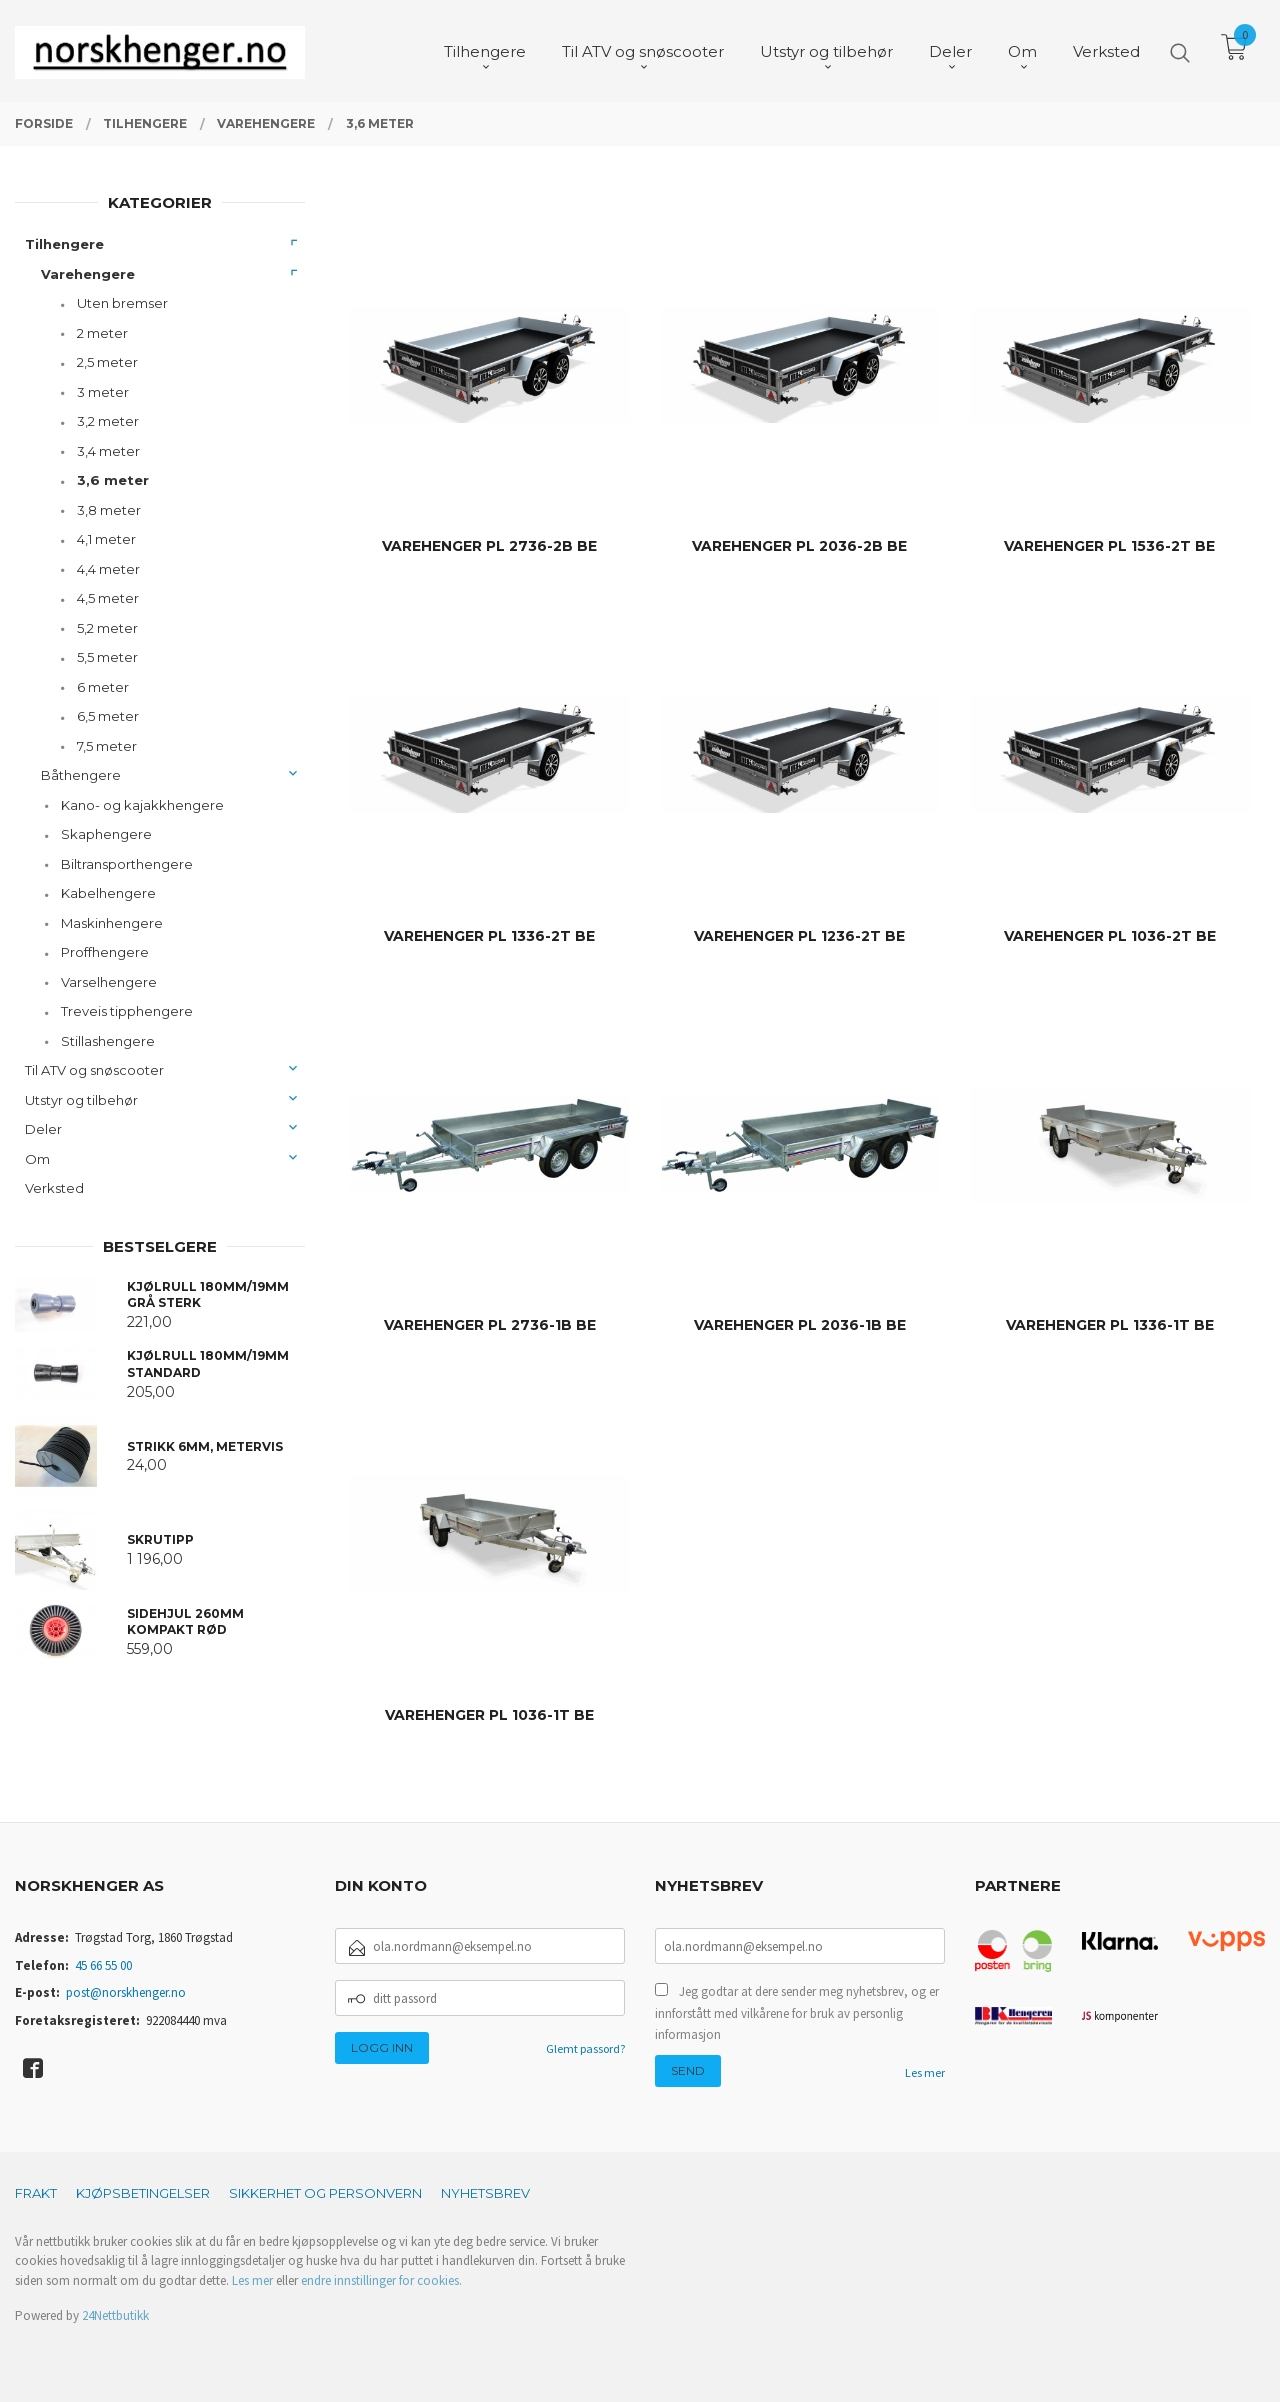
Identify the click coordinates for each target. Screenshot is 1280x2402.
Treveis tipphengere (127, 1011)
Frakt (36, 2193)
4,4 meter (108, 569)
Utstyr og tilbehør (81, 1100)
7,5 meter (107, 746)
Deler (43, 1129)
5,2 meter (107, 628)
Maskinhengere (112, 923)
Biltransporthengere (127, 864)
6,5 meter (108, 716)
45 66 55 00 (103, 1965)
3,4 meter (108, 451)
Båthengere (81, 775)
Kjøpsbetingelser (143, 2193)
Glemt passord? (585, 2048)
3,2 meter (108, 421)
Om (37, 1159)
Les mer (925, 2072)
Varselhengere (109, 982)
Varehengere (88, 274)
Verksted (54, 1188)
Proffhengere (105, 952)
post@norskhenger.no (126, 1992)
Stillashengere (108, 1041)
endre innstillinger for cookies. (381, 2280)
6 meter (103, 687)
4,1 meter (106, 539)
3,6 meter (113, 480)
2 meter (102, 333)
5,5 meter (107, 657)
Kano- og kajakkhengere (142, 805)
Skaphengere (106, 834)
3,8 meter (109, 510)
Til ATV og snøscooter (94, 1070)
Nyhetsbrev (485, 2193)
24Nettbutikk (115, 2315)
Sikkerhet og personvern (325, 2193)
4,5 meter (108, 598)
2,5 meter (107, 362)
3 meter (103, 392)
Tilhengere (64, 244)
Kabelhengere (108, 893)
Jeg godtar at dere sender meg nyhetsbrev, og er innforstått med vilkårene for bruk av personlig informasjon (797, 2013)
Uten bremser (122, 303)
